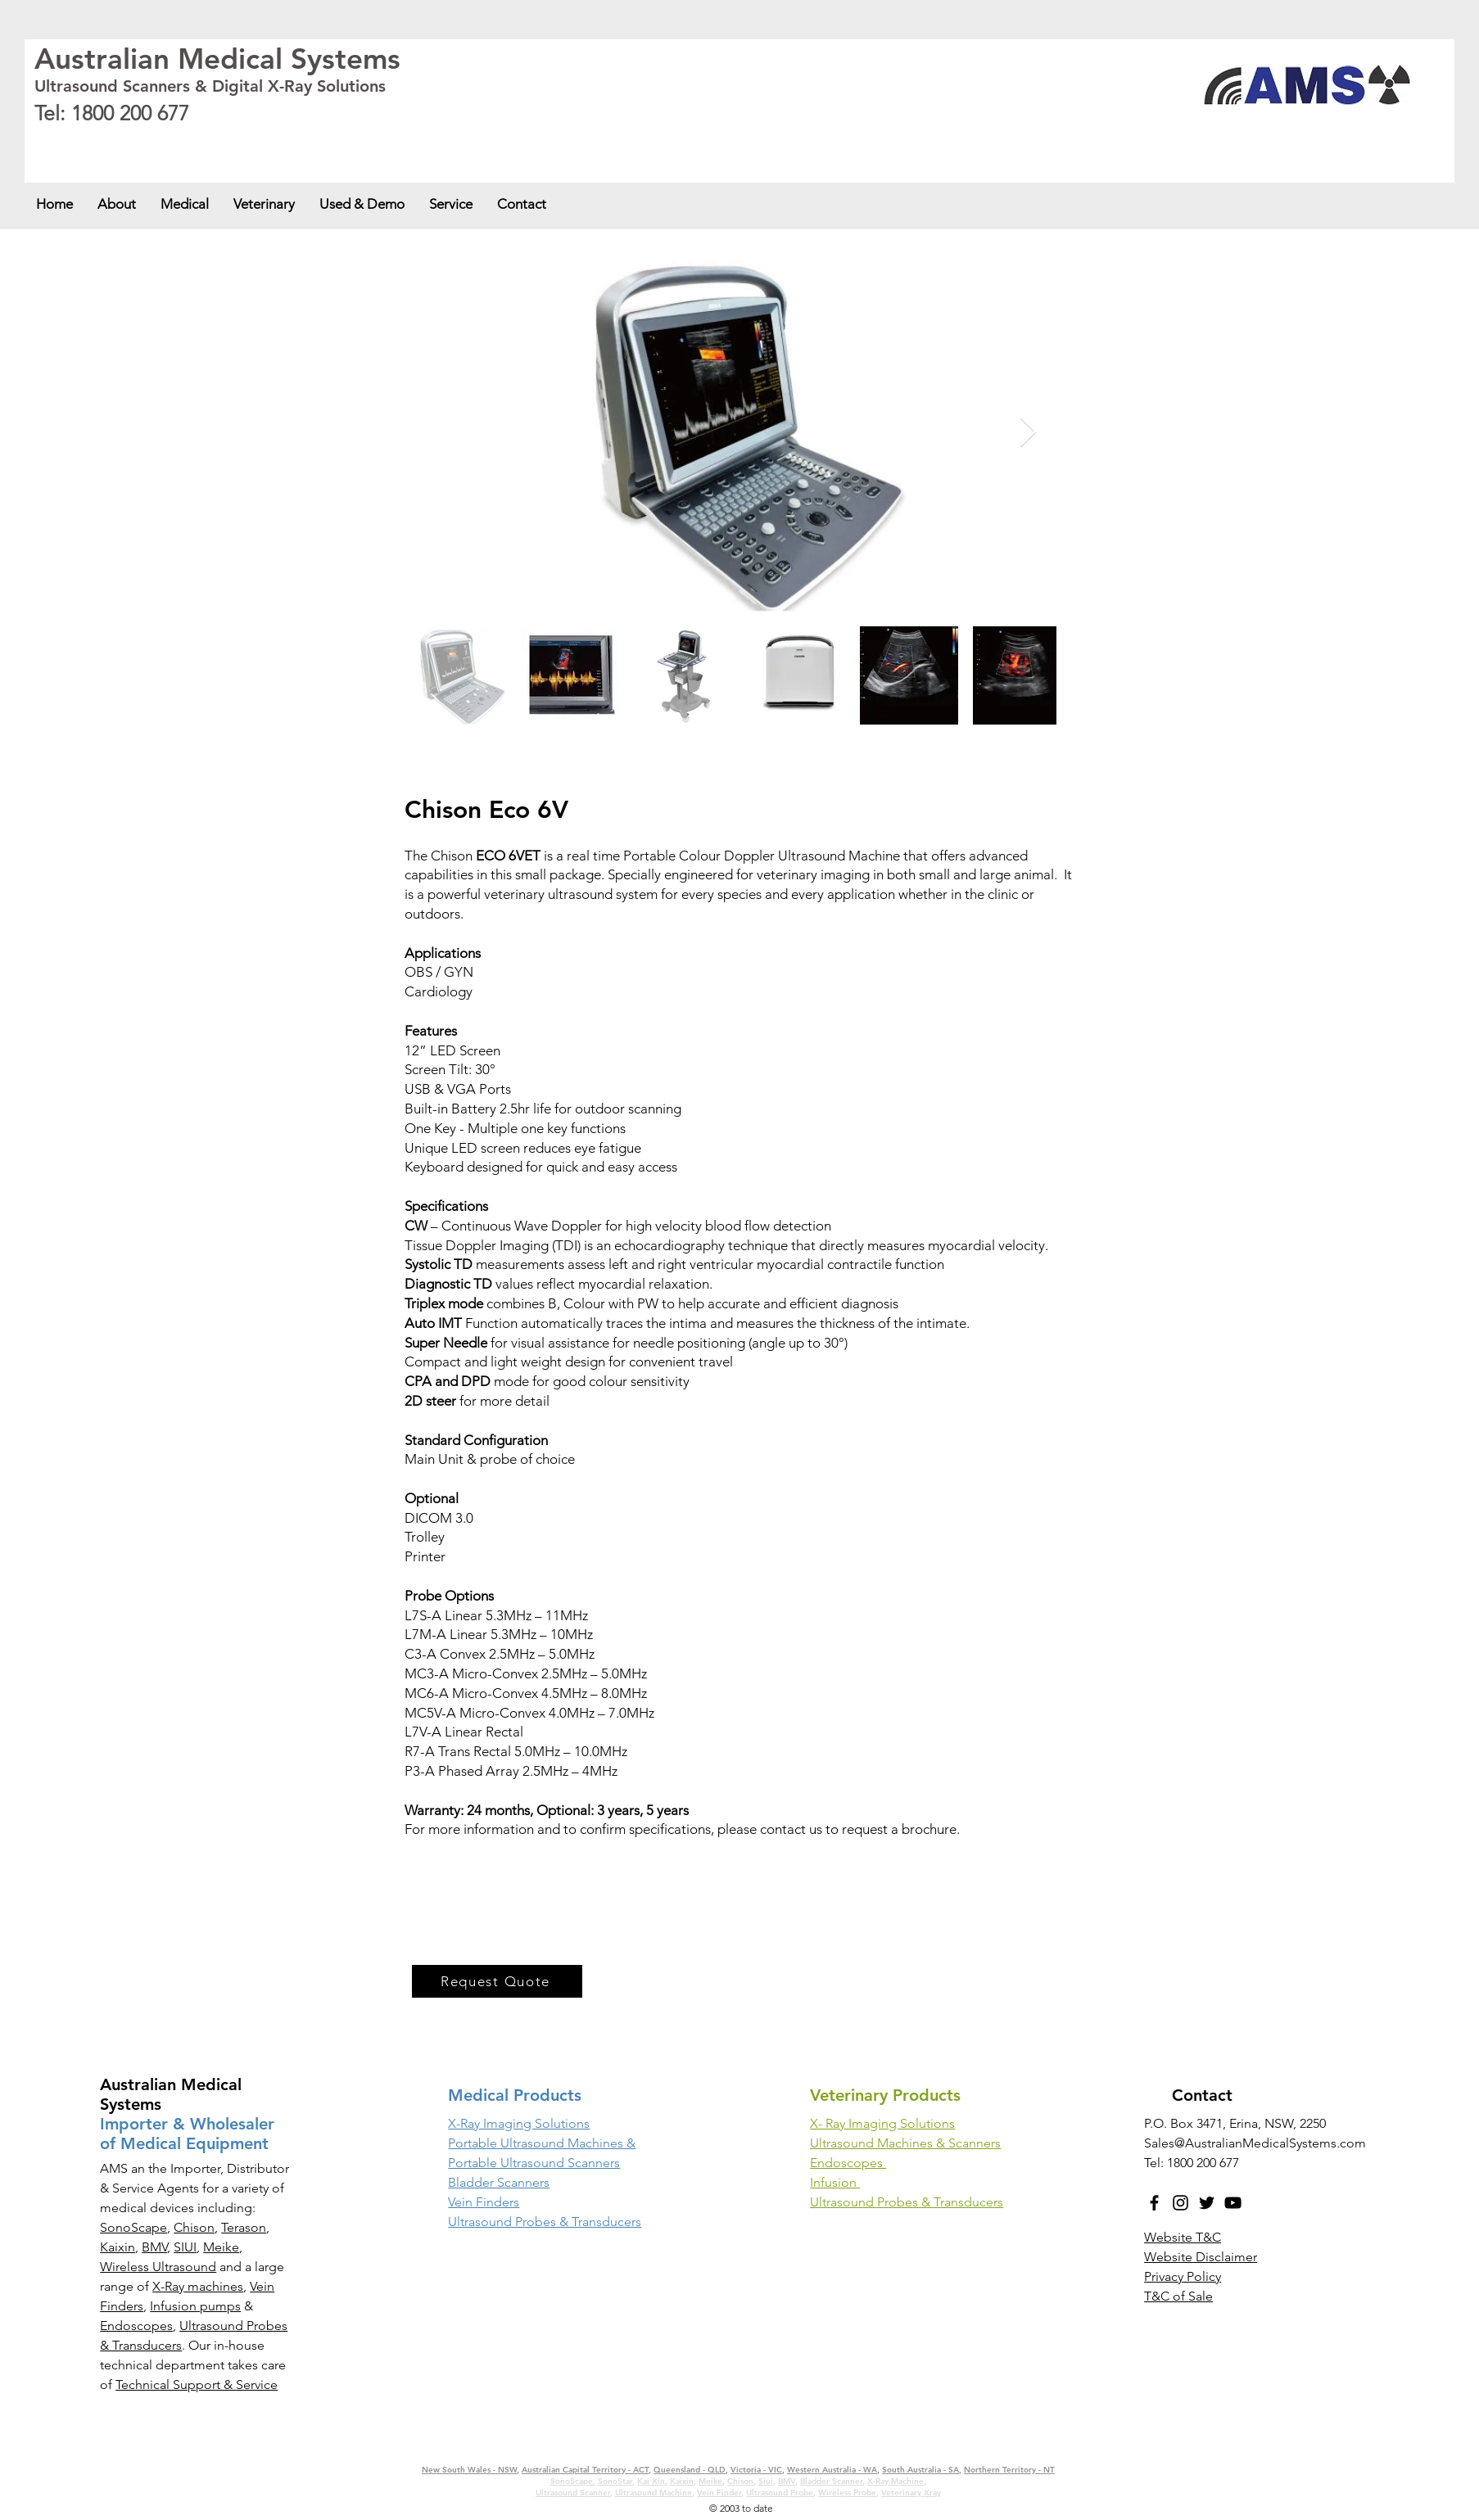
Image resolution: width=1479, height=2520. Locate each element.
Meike (221, 2247)
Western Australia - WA (445, 141)
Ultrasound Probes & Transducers (906, 2202)
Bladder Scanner (831, 2481)
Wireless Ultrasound (158, 2266)
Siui (765, 2481)
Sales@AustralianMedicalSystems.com (1255, 2143)
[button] (184, 203)
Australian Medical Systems (217, 58)
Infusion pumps (195, 2306)
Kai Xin (651, 2481)
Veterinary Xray (911, 2492)
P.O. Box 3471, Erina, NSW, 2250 (1235, 2123)
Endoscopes (136, 2325)
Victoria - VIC (369, 141)
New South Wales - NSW (81, 141)
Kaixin (117, 2247)
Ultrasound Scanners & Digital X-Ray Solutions (210, 86)
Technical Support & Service (196, 2384)
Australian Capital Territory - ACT (197, 141)
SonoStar (615, 2481)
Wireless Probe (847, 2492)
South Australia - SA (533, 141)
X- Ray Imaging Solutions (882, 2123)
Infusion (835, 2182)
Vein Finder (719, 2492)
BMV (154, 2247)
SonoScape (133, 2227)
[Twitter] (1206, 2203)
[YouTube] (1233, 2203)
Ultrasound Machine (653, 2492)
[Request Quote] (497, 1981)
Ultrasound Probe (779, 2492)
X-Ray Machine (895, 2481)
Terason (243, 2227)
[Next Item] (1028, 433)
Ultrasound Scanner (573, 2492)
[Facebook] (1154, 2203)
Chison (194, 2227)
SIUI (185, 2247)
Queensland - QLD (302, 141)
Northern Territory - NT (1009, 2469)
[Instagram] (1180, 2203)
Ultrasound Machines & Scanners (905, 2143)
